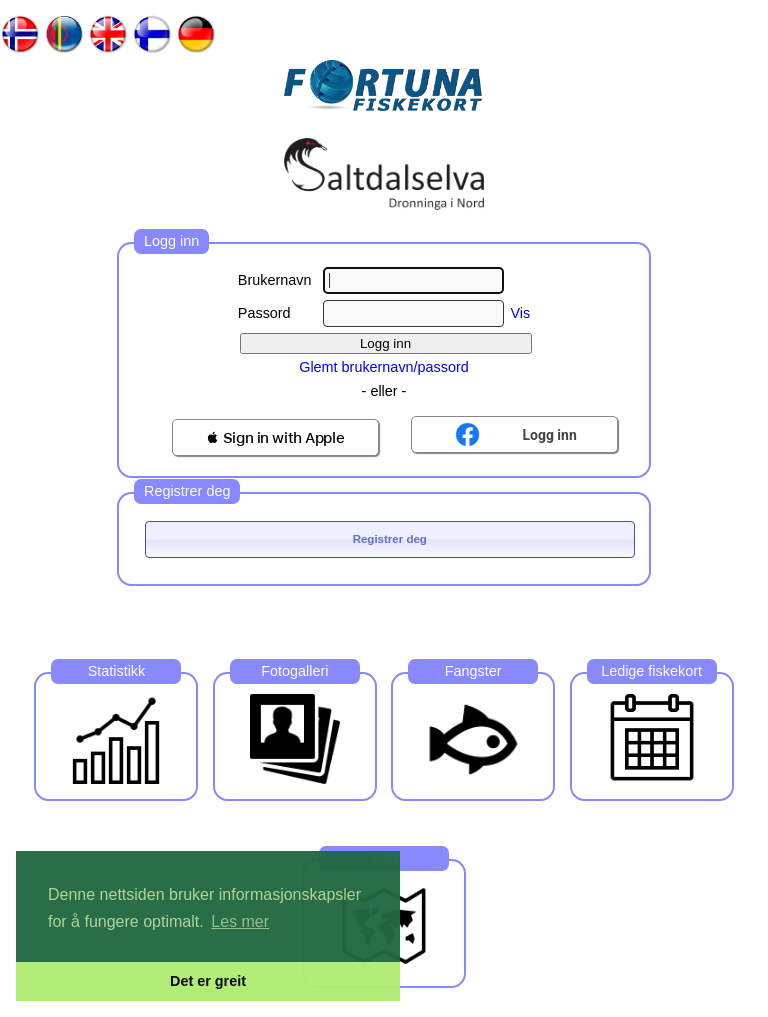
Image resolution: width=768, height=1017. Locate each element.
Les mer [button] (240, 921)
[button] (275, 437)
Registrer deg (390, 539)
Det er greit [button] (208, 981)
